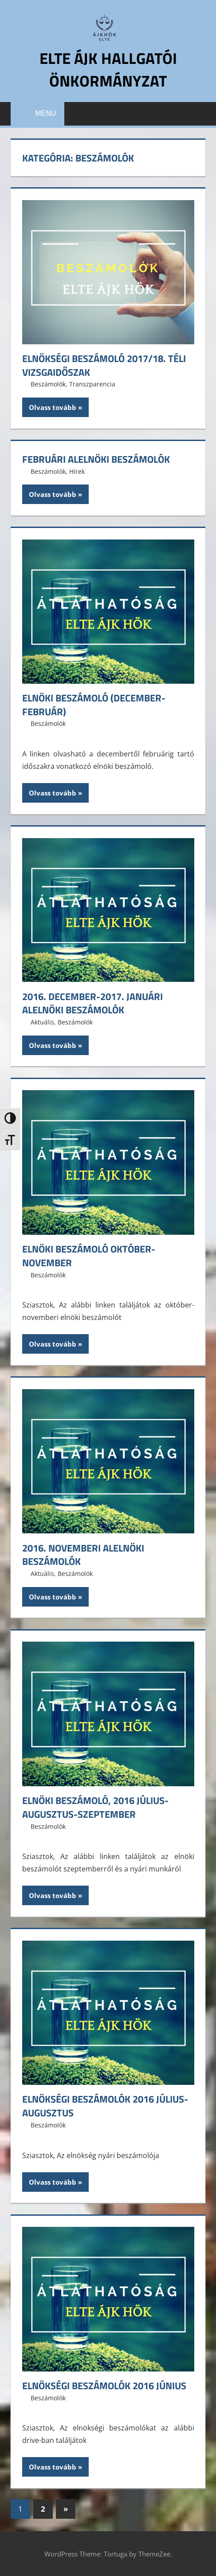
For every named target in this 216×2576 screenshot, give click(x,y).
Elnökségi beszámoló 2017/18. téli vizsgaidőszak (104, 365)
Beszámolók (48, 384)
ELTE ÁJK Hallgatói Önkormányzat (108, 69)
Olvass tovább (52, 407)
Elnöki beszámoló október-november (88, 1255)
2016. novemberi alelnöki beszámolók (83, 1554)
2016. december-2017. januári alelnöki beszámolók (92, 1003)
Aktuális (42, 1022)
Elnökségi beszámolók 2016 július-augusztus (105, 2106)
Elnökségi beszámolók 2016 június (104, 2385)
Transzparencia (92, 384)
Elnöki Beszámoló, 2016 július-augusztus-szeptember (95, 1807)
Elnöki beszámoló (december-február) (93, 704)
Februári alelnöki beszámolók (96, 458)
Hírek (77, 471)
